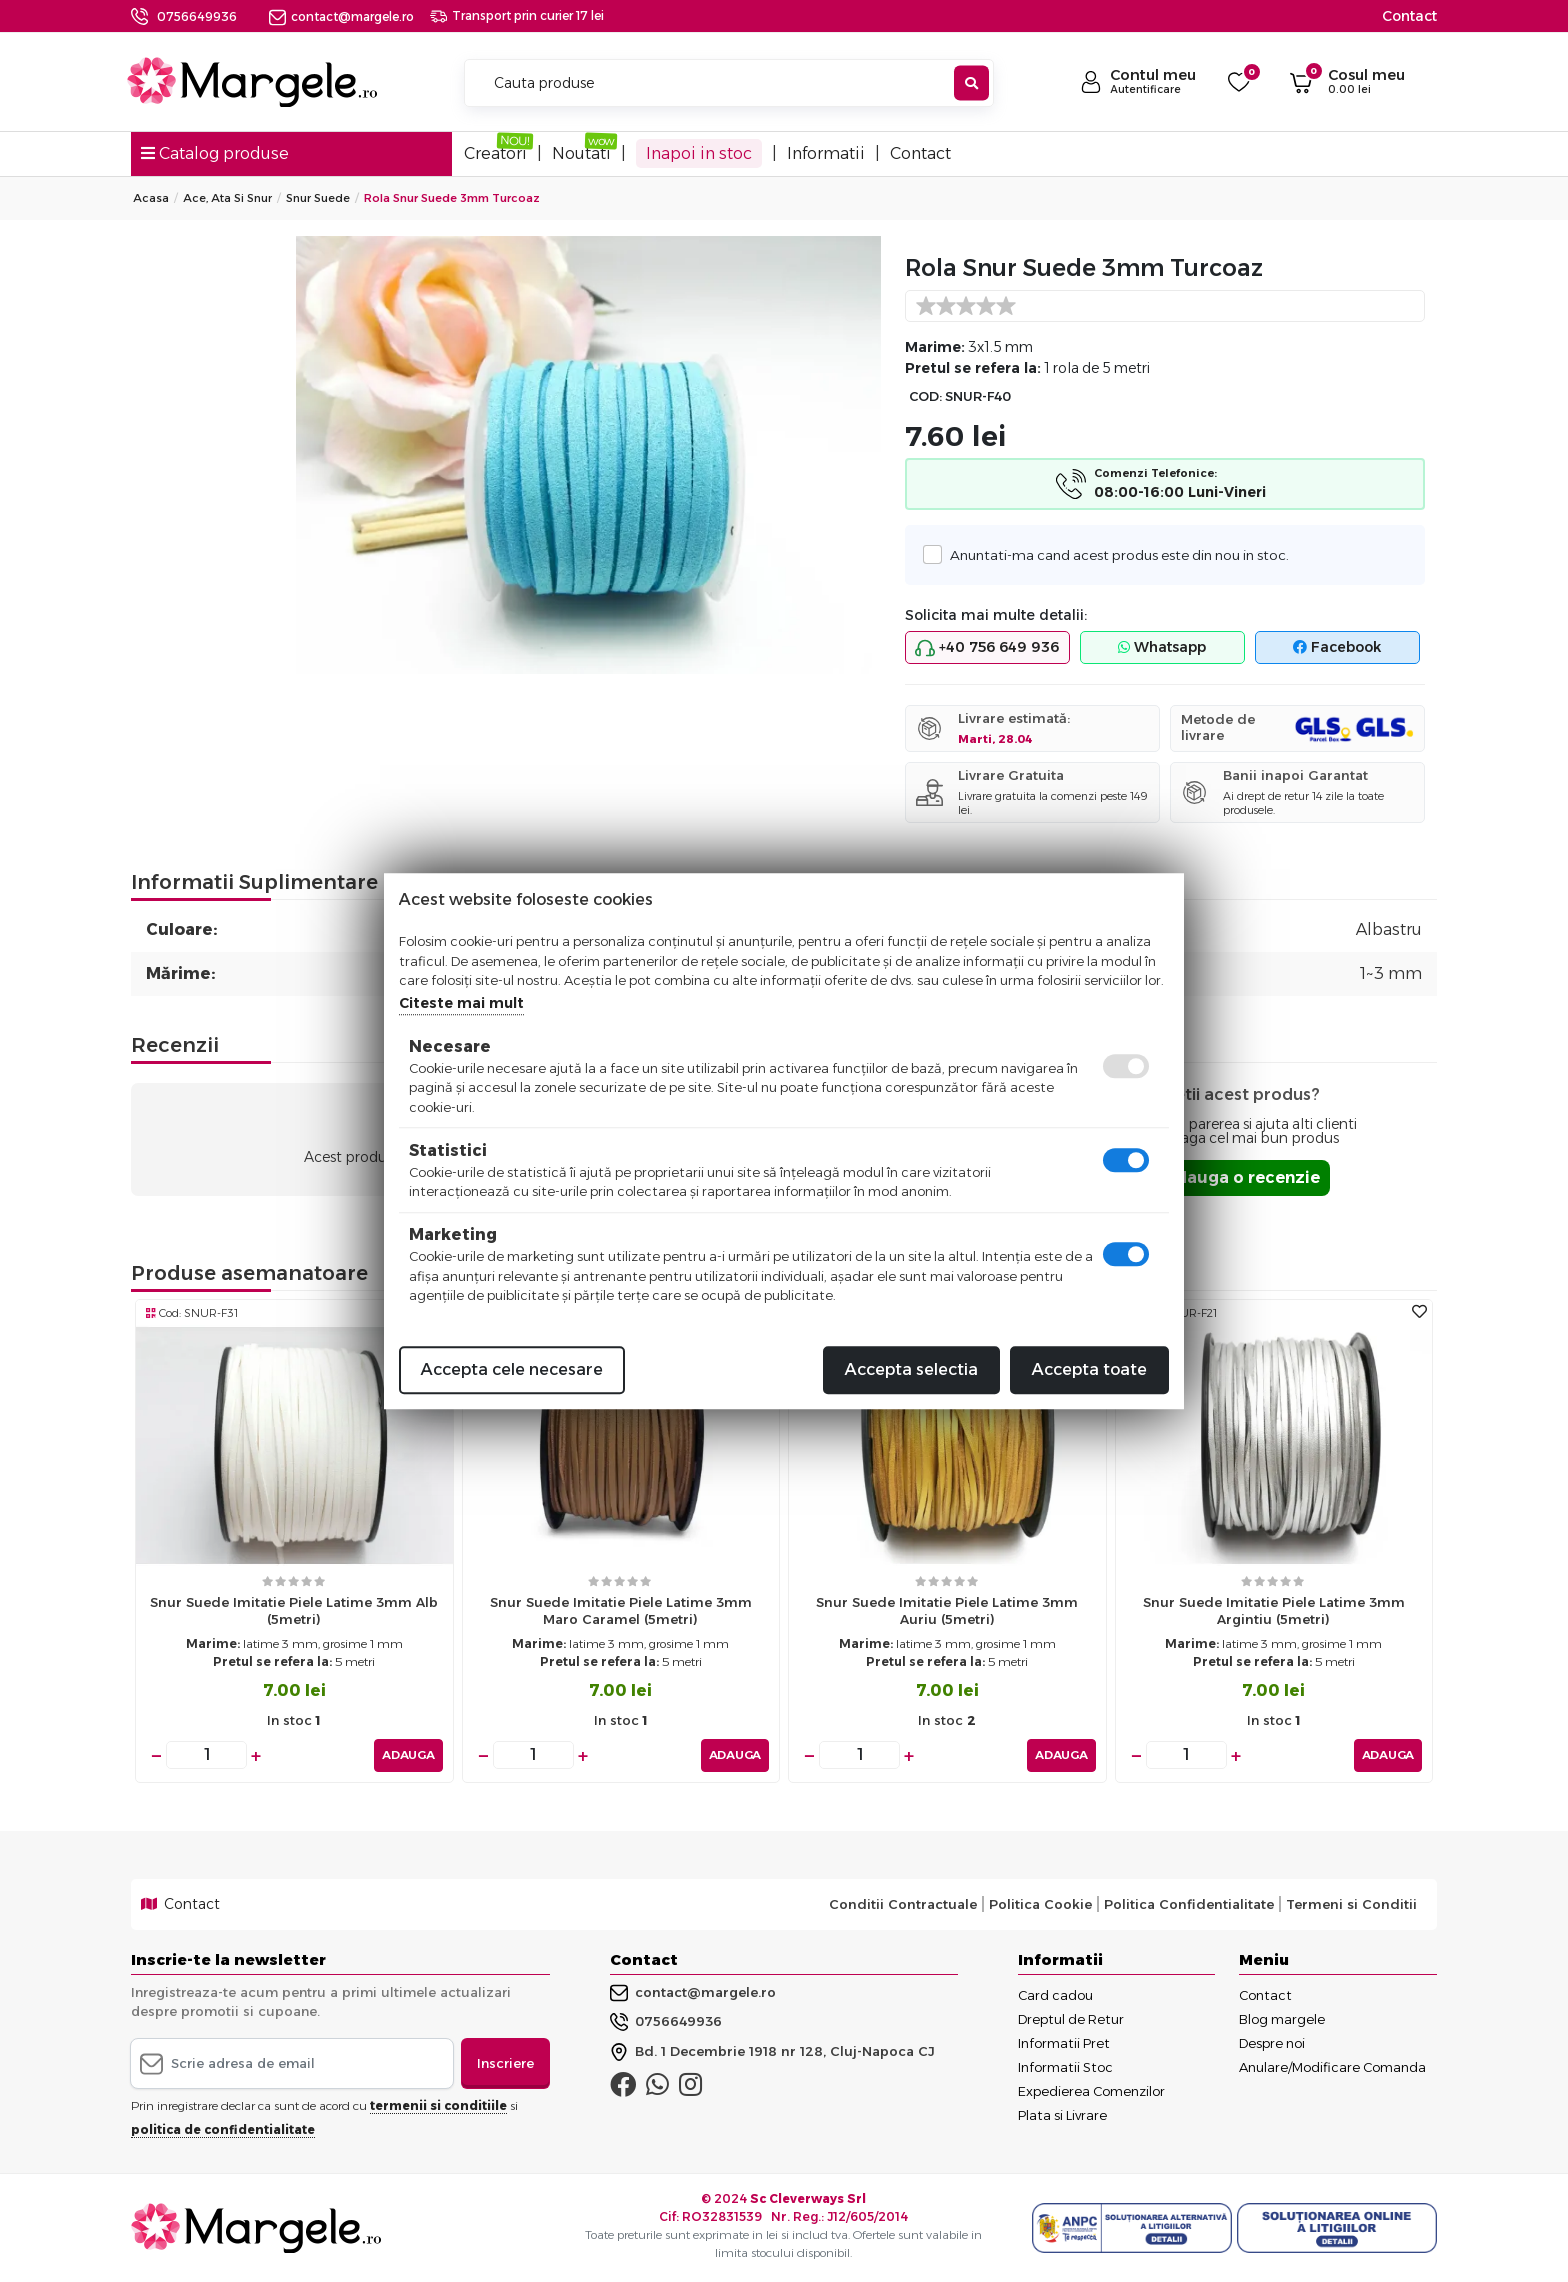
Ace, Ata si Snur (227, 198)
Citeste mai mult (461, 1003)
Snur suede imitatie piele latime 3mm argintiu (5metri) (1274, 1610)
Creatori (495, 153)
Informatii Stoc (1065, 2067)
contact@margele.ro (341, 16)
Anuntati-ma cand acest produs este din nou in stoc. (1114, 554)
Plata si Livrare (1062, 2115)
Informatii (826, 153)
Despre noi (1272, 2043)
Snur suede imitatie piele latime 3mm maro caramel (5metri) (621, 1610)
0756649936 (197, 16)
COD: (925, 396)
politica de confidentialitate (223, 2129)
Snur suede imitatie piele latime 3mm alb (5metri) (294, 1610)
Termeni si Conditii (1351, 1904)
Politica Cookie (1040, 1904)
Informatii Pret (1064, 2043)
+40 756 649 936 (987, 648)
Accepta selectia (911, 1369)
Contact (1409, 16)
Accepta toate (1089, 1369)
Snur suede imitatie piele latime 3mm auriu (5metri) (947, 1610)
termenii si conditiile (438, 2105)
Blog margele (1282, 2019)
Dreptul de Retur (1071, 2019)
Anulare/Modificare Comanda (1332, 2067)
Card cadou (1055, 1995)
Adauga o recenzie (1241, 1177)
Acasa (151, 198)
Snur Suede (318, 198)
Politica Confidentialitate (1189, 1904)
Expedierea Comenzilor (1091, 2091)
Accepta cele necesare (512, 1369)
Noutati (581, 153)
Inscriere (505, 2063)
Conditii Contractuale (903, 1904)
